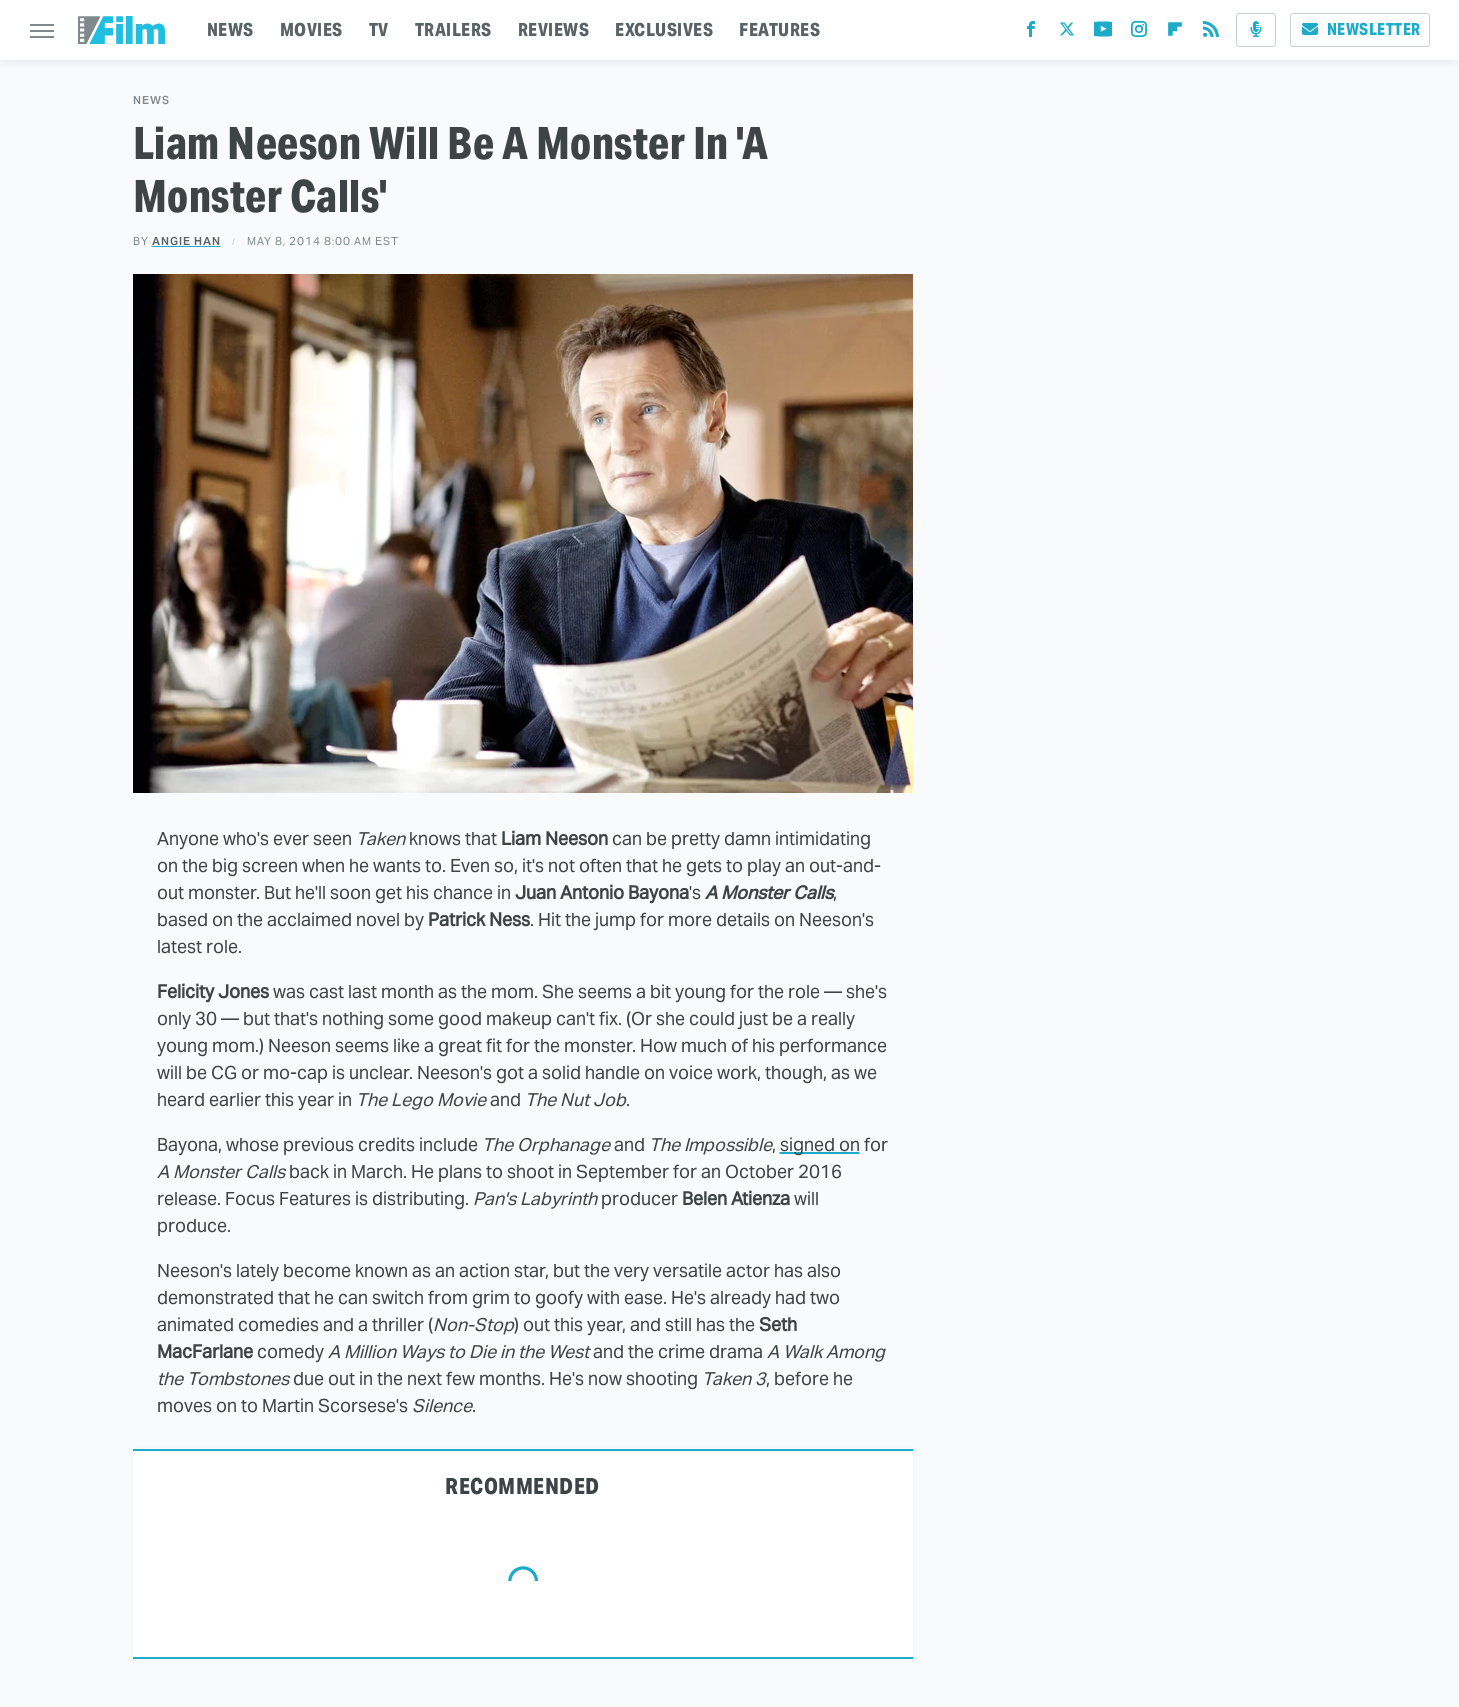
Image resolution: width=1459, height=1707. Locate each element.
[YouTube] (1103, 33)
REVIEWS (554, 29)
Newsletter (1360, 29)
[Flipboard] (1175, 33)
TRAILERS (453, 29)
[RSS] (1211, 33)
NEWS (230, 29)
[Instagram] (1139, 33)
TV (379, 29)
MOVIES (311, 29)
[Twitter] (1067, 33)
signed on (820, 1144)
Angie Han (186, 241)
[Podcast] (1256, 30)
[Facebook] (1031, 33)
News (151, 100)
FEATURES (779, 29)
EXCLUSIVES (664, 29)
